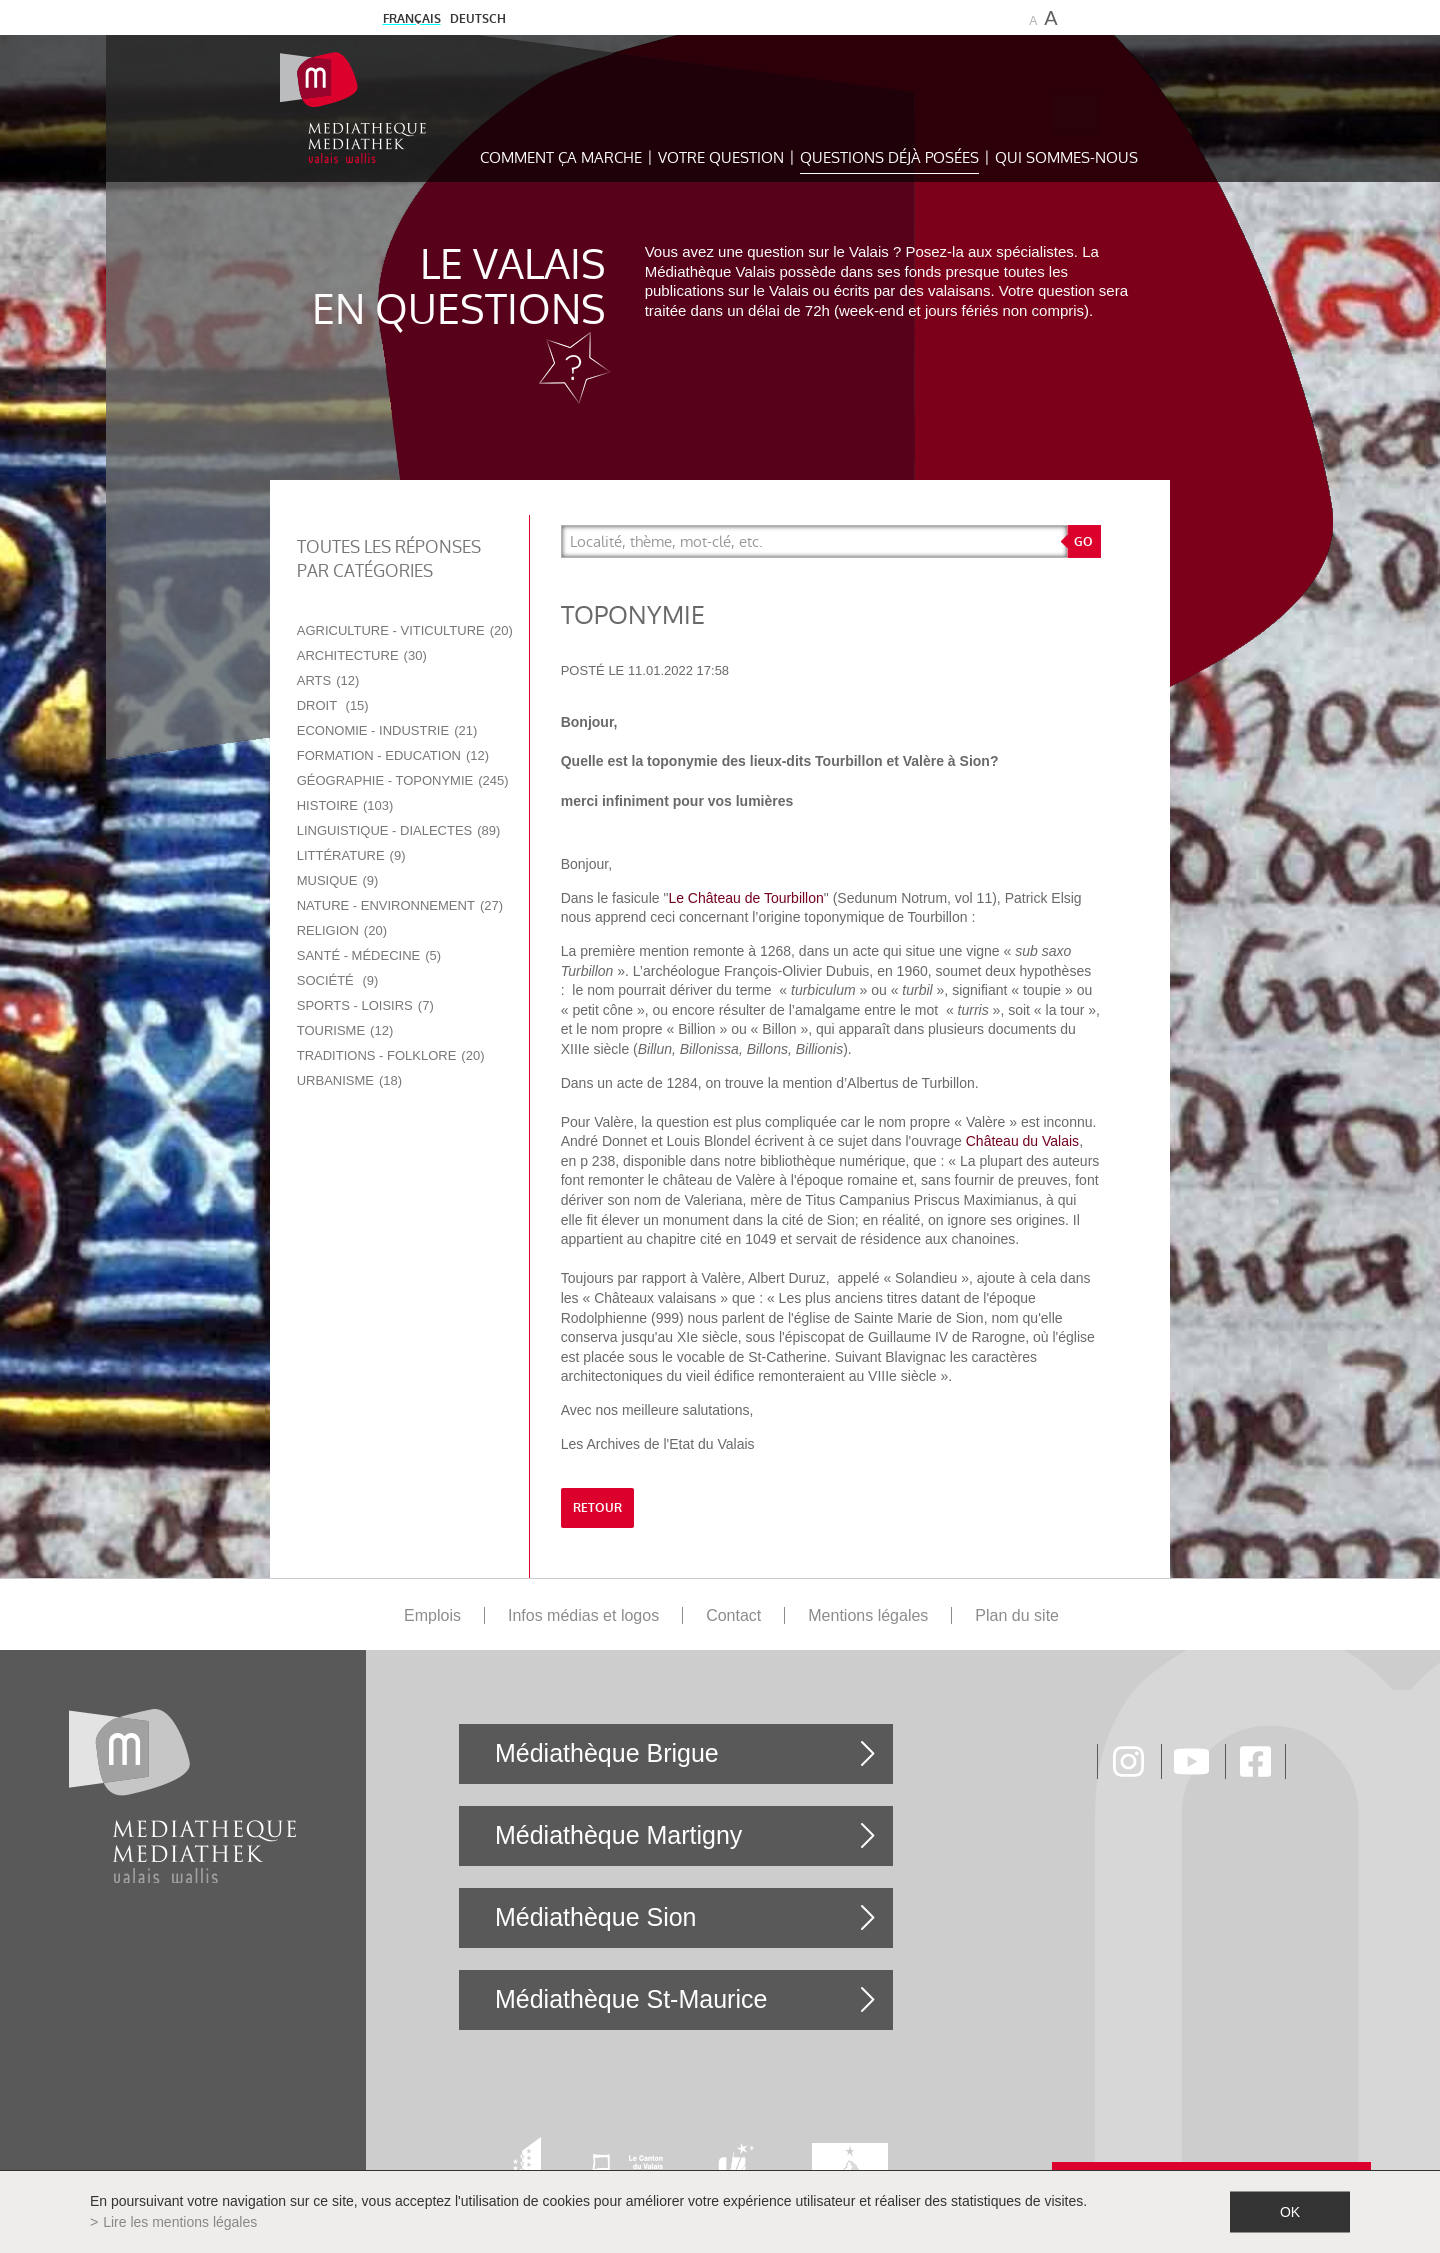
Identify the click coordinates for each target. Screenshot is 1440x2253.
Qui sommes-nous (1066, 157)
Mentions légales (868, 1615)
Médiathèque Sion (596, 1917)
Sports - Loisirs (365, 1005)
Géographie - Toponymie (403, 780)
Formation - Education (393, 755)
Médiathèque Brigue (607, 1753)
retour (597, 1508)
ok (1290, 2212)
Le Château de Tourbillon (745, 898)
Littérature (351, 855)
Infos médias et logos (583, 1615)
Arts (328, 680)
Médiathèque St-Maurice (631, 1999)
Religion (342, 930)
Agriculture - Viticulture (405, 630)
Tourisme (345, 1030)
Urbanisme (349, 1080)
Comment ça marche (561, 157)
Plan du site (1017, 1615)
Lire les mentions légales (180, 2222)
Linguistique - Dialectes (399, 830)
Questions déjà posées (889, 157)
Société (338, 980)
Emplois (432, 1615)
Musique (338, 880)
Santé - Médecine (369, 955)
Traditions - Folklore (391, 1055)
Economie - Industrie (387, 730)
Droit (333, 705)
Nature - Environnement (400, 905)
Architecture (362, 655)
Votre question (721, 157)
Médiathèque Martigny (618, 1835)
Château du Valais (1022, 1141)
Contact (733, 1615)
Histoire (345, 805)
